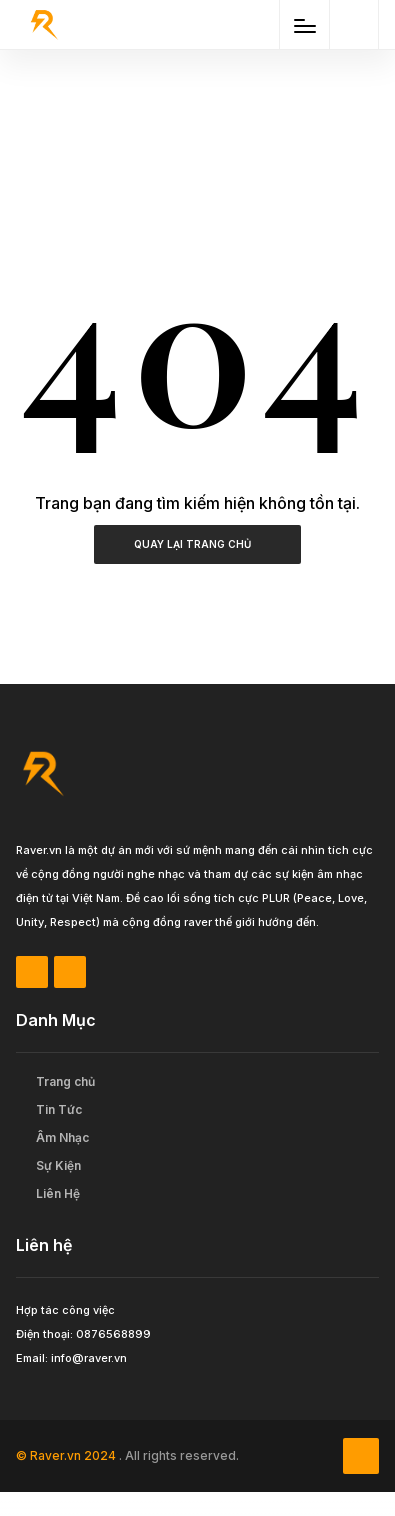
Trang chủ (65, 1081)
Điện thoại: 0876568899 (83, 1334)
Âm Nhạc (62, 1137)
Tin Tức (59, 1109)
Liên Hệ (58, 1193)
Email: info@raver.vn (71, 1358)
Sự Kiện (58, 1165)
